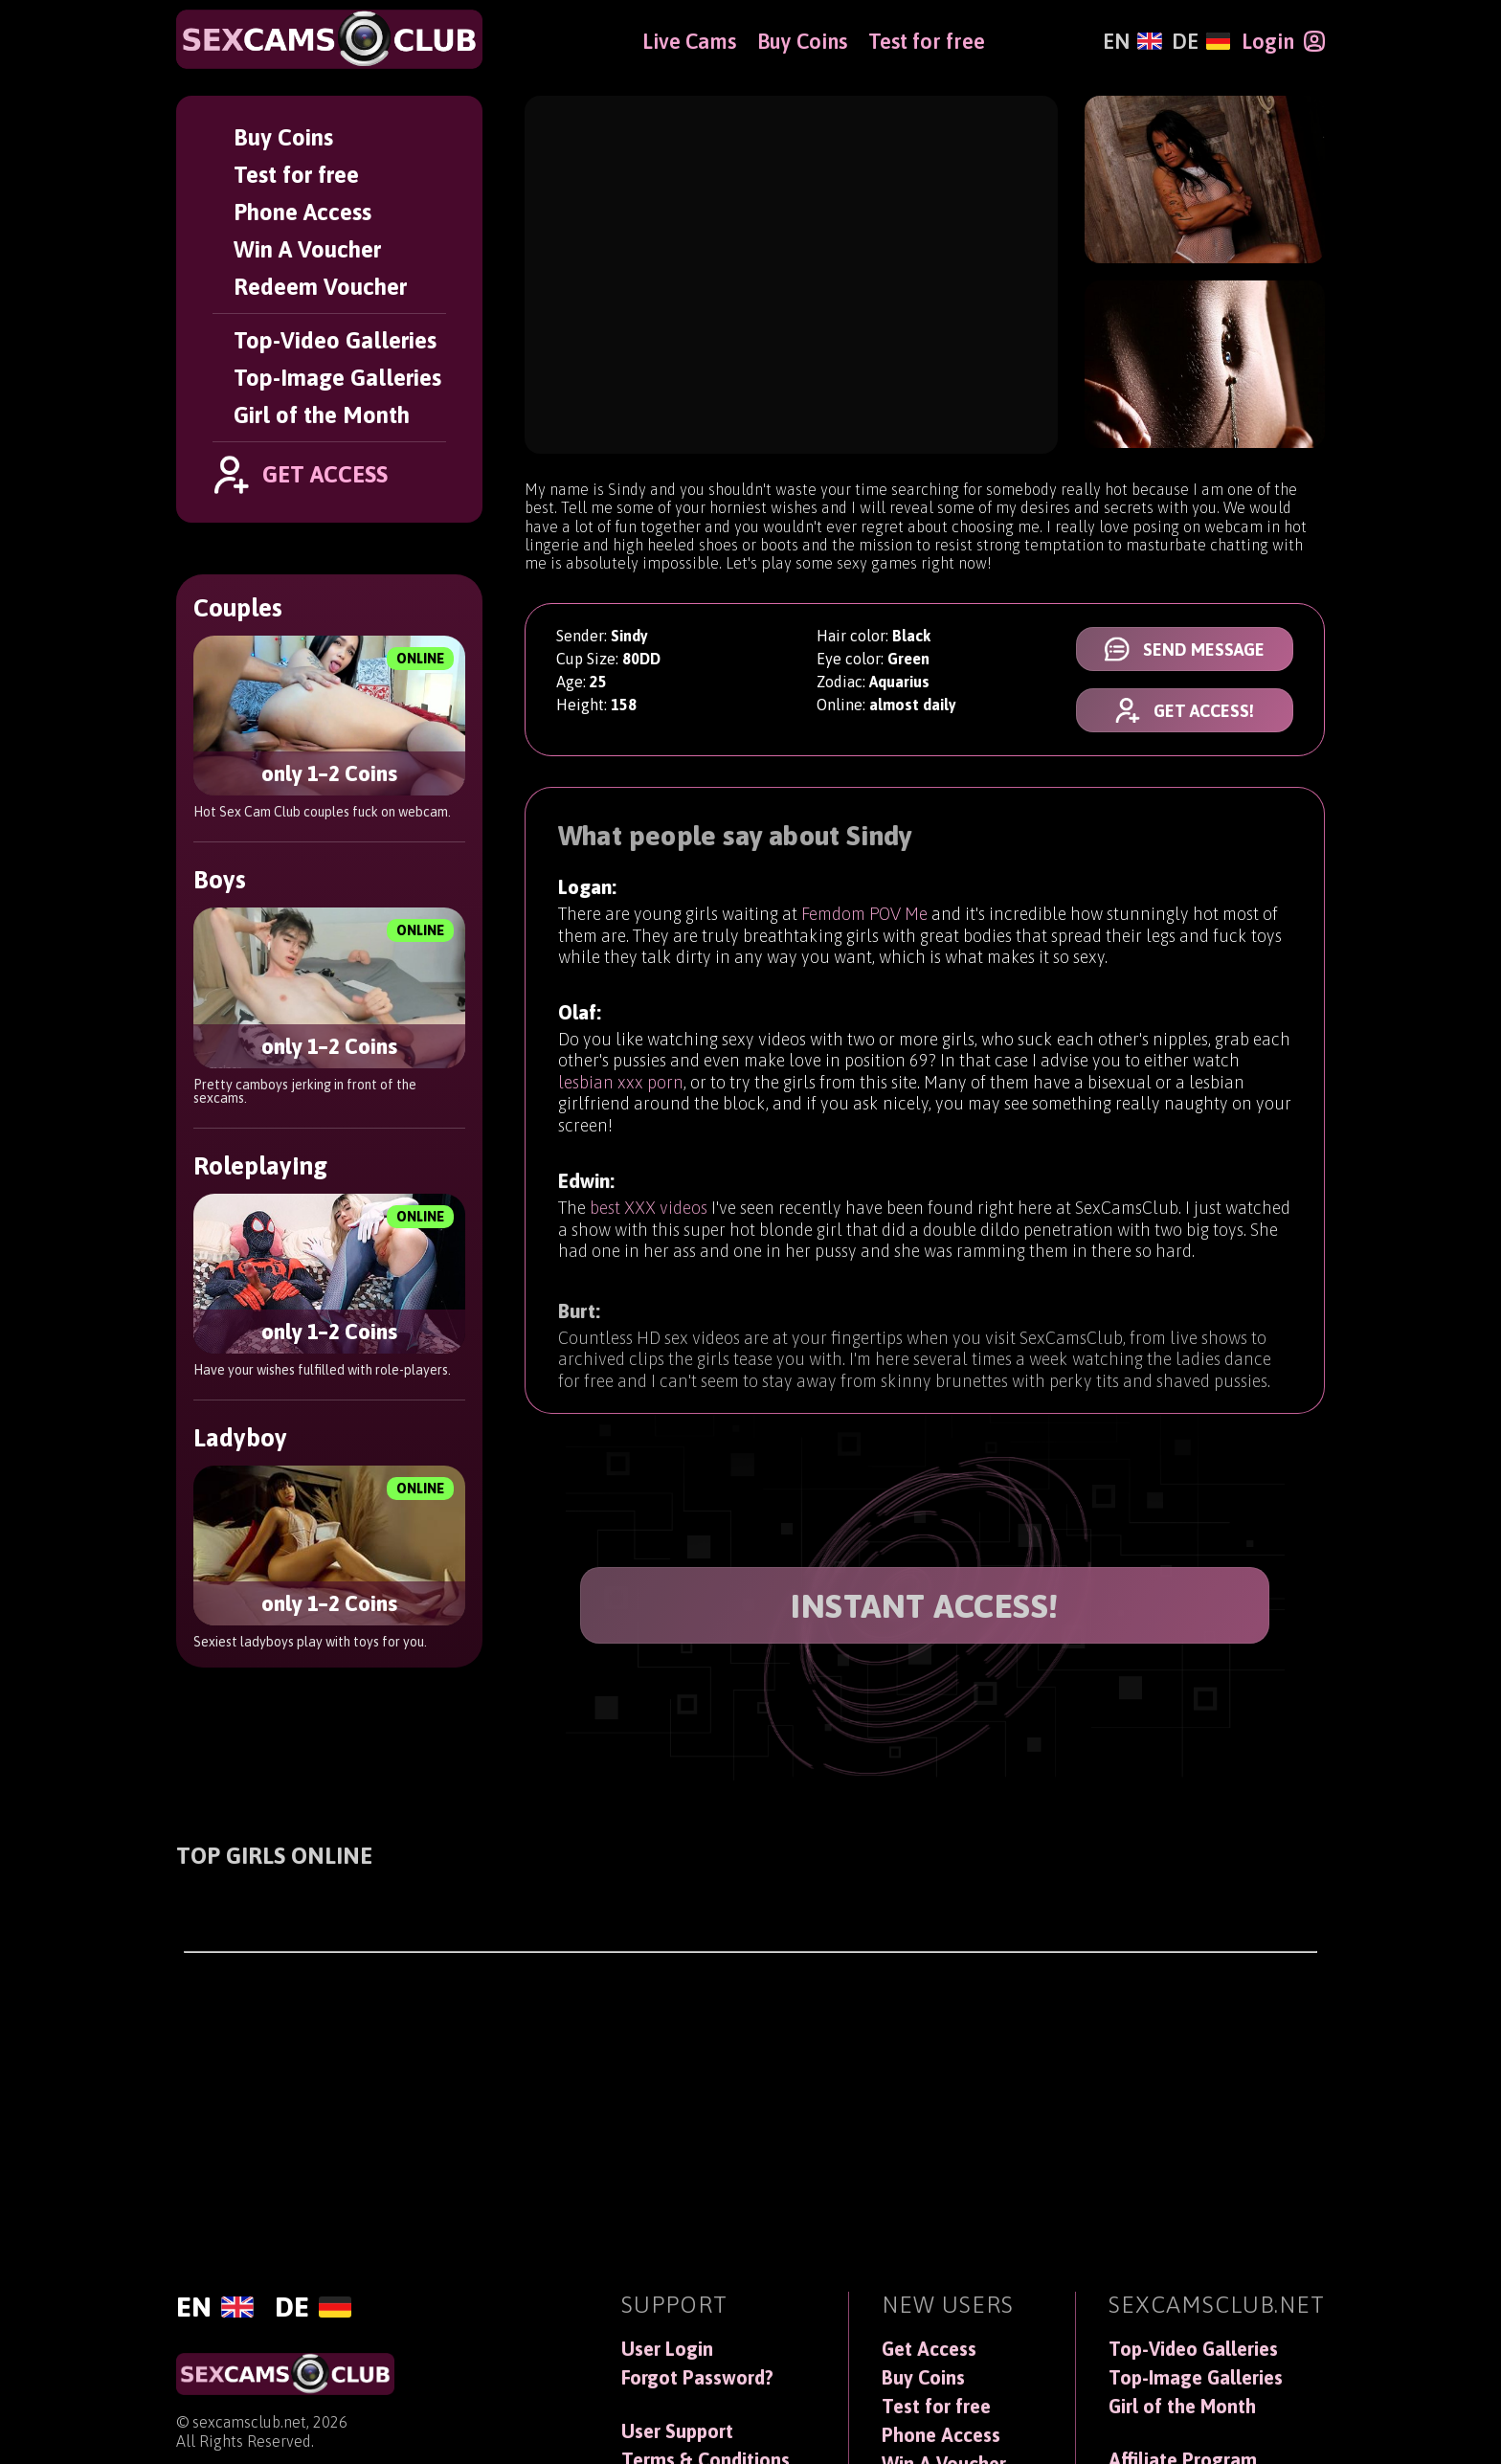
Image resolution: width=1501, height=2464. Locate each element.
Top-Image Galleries (337, 378)
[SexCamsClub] (329, 39)
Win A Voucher (307, 249)
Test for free (296, 175)
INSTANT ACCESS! (925, 1605)
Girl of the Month (322, 415)
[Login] (1283, 41)
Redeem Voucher (320, 287)
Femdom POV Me (864, 930)
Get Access (929, 2349)
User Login (667, 2349)
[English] (1132, 41)
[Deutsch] (1201, 41)
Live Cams (689, 41)
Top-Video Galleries (335, 340)
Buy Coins (283, 137)
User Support (677, 2431)
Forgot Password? (697, 2378)
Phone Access (302, 212)
